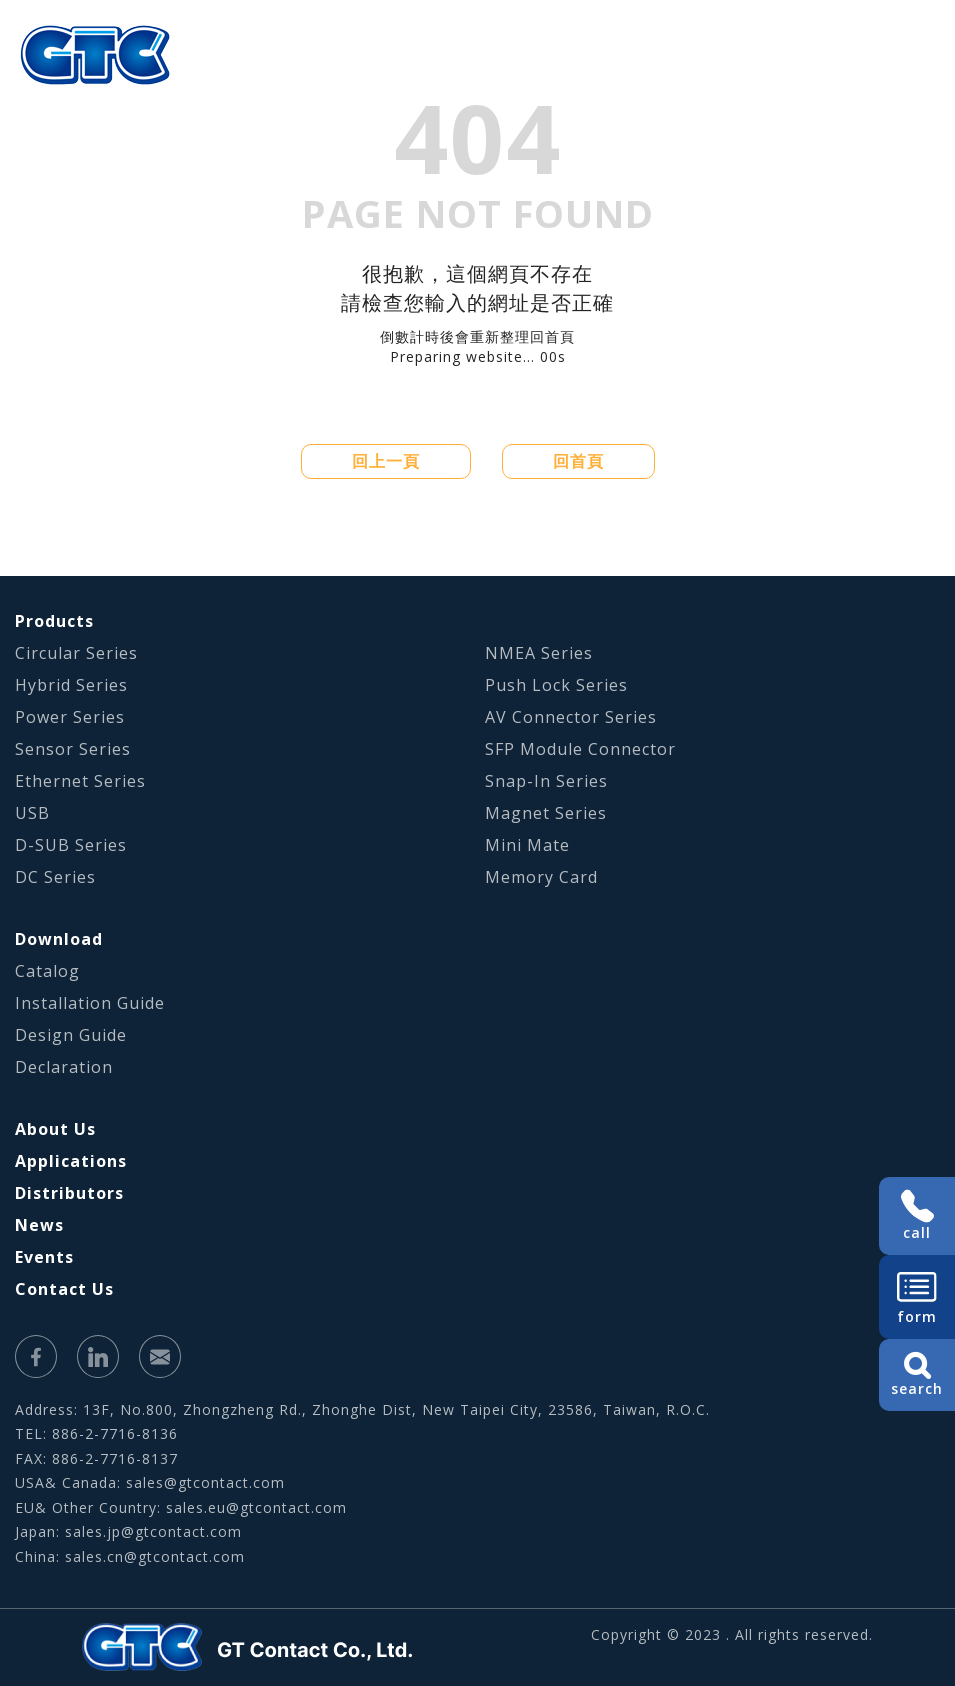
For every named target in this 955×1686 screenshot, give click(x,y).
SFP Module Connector (580, 749)
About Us (55, 1129)
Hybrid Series (71, 685)
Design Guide (71, 1035)
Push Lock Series (556, 685)
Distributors (69, 1193)
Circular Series (76, 653)
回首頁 (578, 461)
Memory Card (541, 877)
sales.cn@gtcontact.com (155, 1556)
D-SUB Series (71, 845)
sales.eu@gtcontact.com (256, 1507)
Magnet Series (546, 813)
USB (32, 813)
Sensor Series (73, 749)
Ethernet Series (80, 781)
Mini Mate (527, 845)
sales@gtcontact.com (205, 1482)
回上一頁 (386, 461)
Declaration (64, 1067)
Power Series (70, 717)
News (39, 1225)
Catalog (47, 971)
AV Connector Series (571, 717)
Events (44, 1257)
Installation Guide (90, 1003)
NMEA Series (539, 653)
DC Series (55, 877)
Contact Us (64, 1289)
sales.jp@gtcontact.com (153, 1531)
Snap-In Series (546, 781)
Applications (71, 1161)
